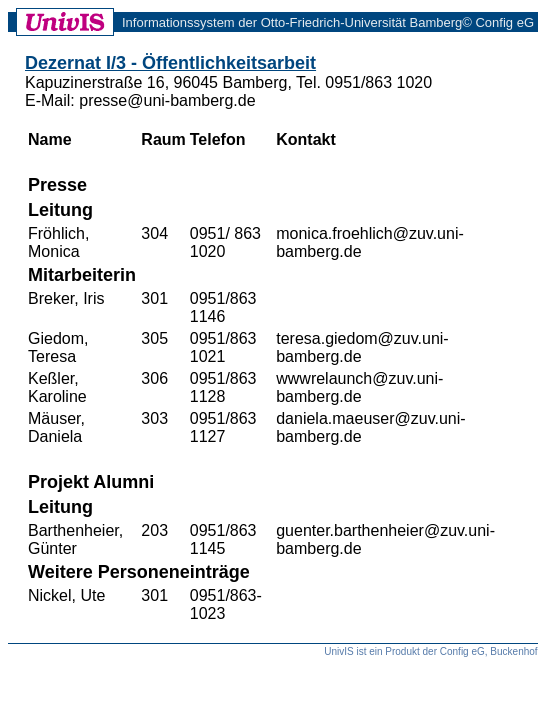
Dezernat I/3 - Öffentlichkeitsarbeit (170, 63)
